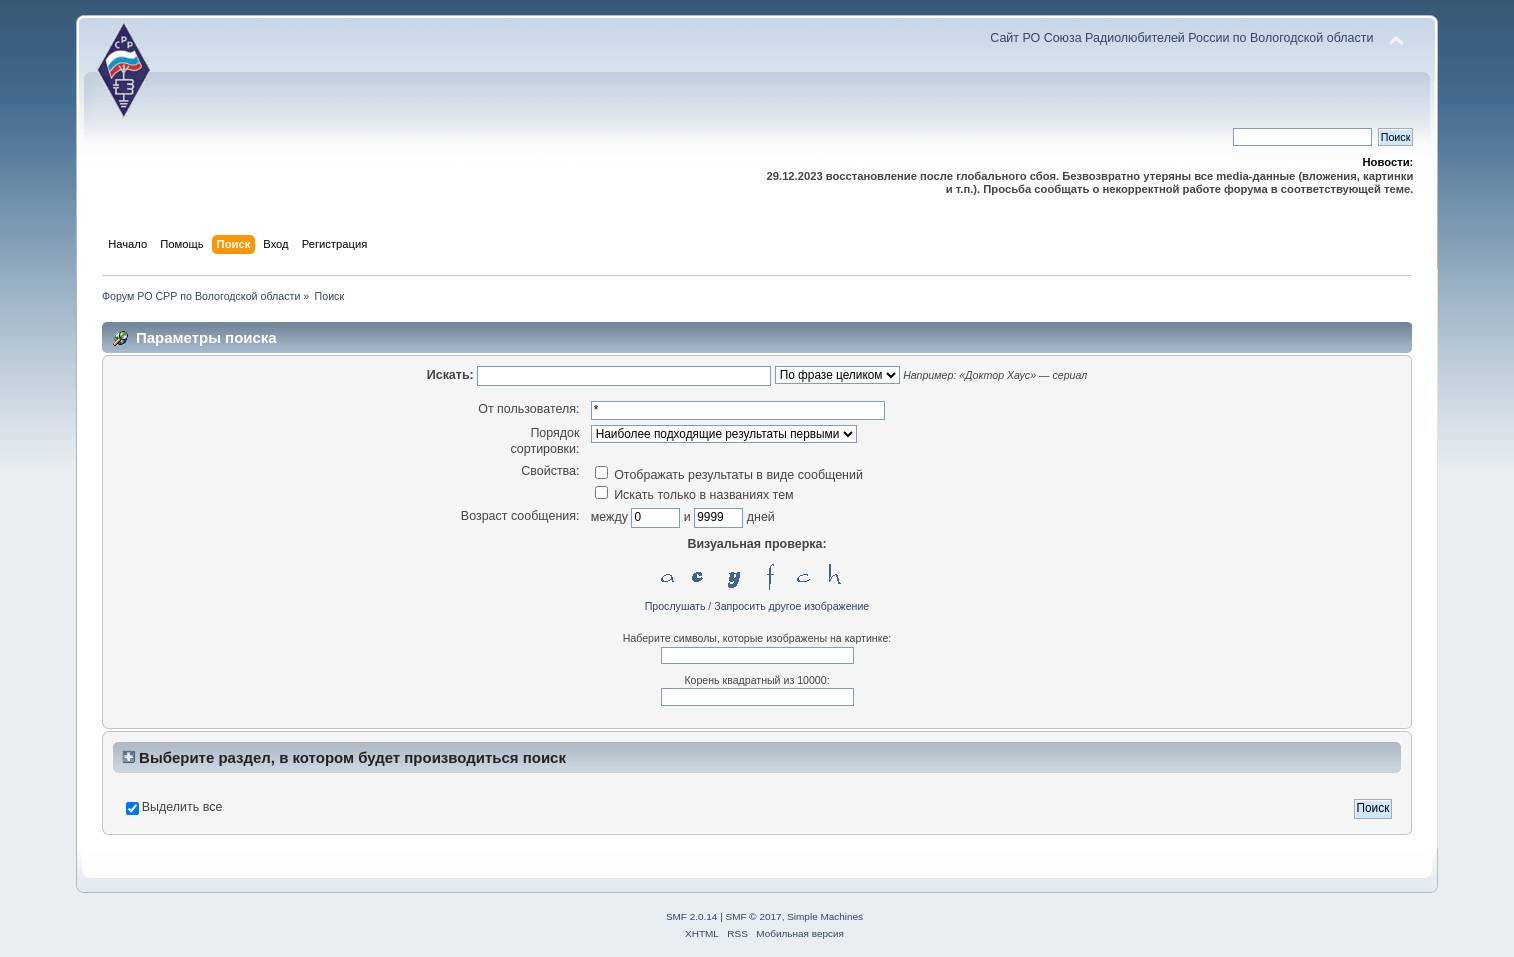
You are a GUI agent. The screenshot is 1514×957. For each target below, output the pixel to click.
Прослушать (675, 606)
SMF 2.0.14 (692, 916)
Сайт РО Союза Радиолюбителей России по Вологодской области (1181, 38)
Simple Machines (825, 916)
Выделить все (182, 807)
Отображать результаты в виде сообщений (729, 475)
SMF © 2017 (754, 916)
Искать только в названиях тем (694, 495)
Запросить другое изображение (791, 606)
